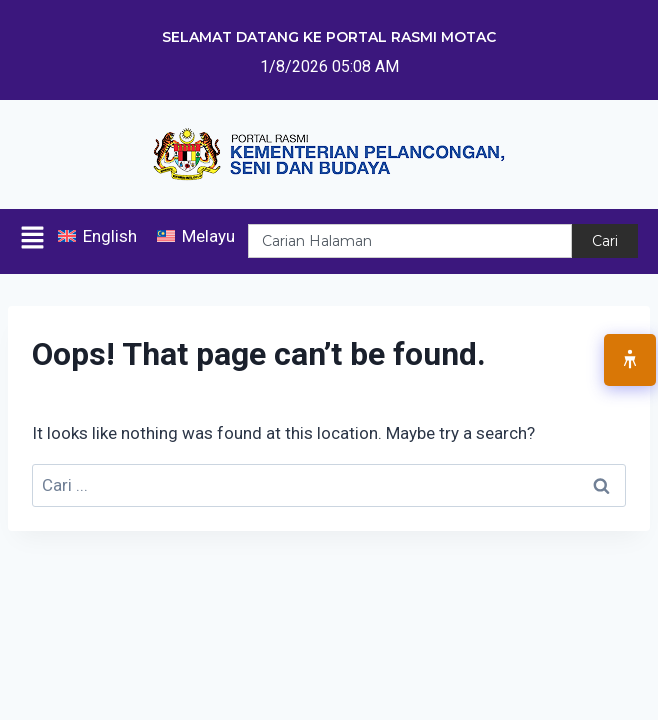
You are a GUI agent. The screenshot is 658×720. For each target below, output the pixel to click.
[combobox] (410, 241)
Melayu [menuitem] (208, 236)
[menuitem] (97, 236)
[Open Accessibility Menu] (630, 360)
